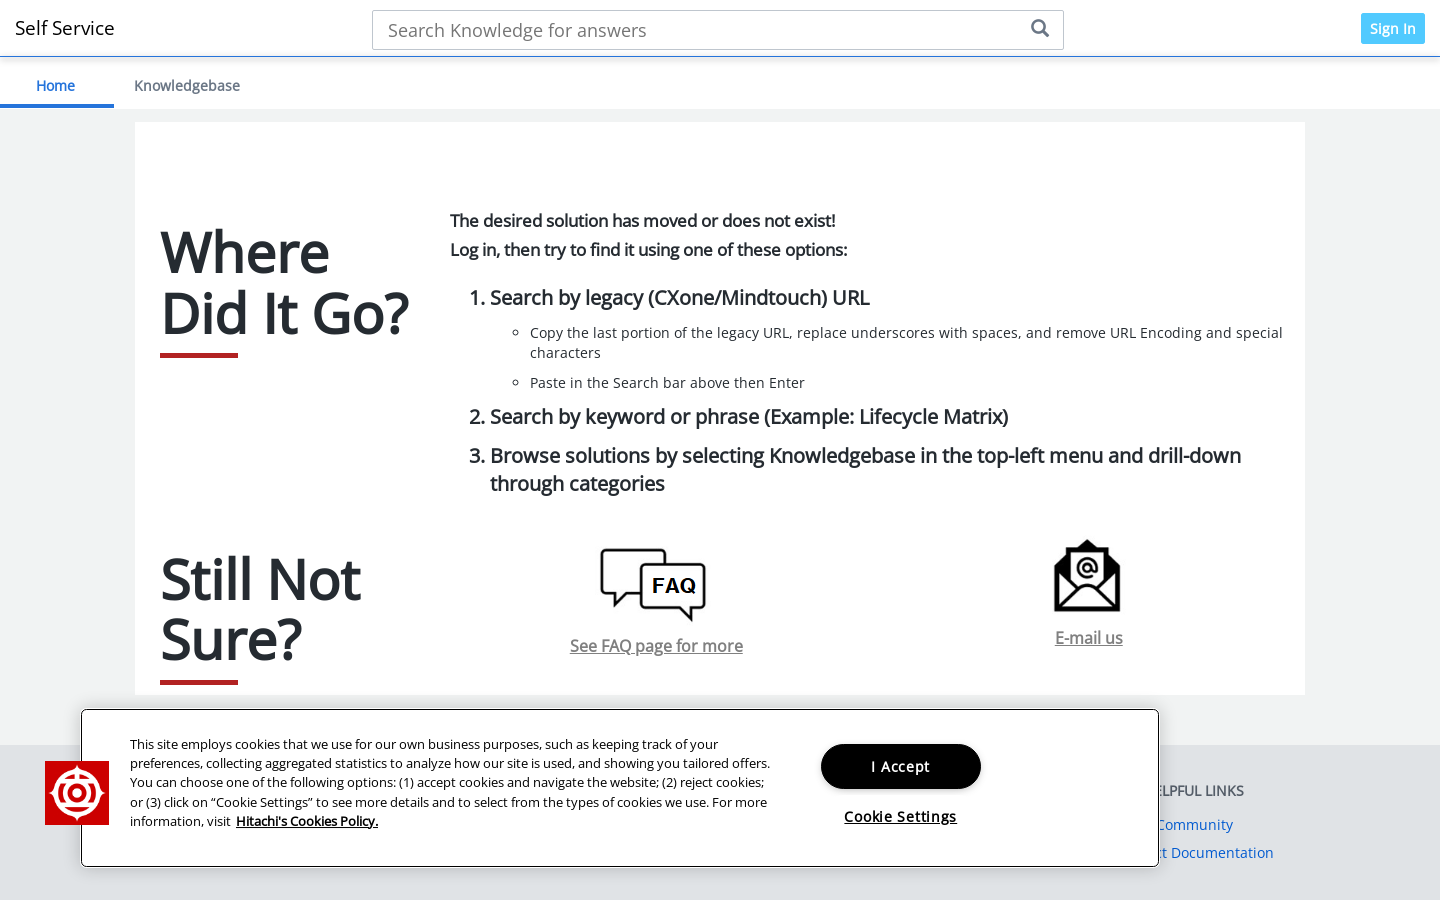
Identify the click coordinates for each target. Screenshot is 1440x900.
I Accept (900, 766)
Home (55, 85)
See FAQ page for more (656, 646)
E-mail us (1089, 638)
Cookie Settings (900, 816)
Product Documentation (1194, 852)
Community (1194, 824)
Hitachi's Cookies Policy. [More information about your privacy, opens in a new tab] (307, 821)
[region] (620, 788)
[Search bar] (717, 30)
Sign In (1393, 28)
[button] (77, 793)
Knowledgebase (187, 85)
